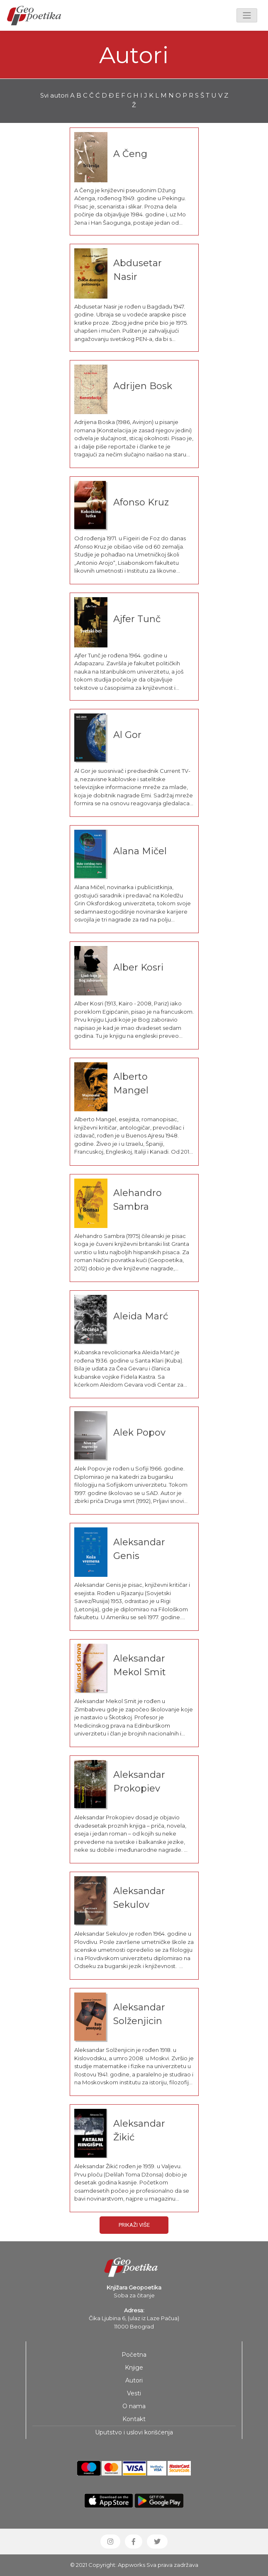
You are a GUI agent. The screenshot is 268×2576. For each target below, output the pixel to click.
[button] (110, 2541)
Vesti (134, 2393)
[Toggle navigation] (246, 15)
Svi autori (54, 95)
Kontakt (134, 2419)
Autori (134, 2380)
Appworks (131, 2564)
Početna (134, 2354)
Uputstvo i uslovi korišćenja (134, 2432)
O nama (134, 2406)
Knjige (134, 2367)
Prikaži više (134, 2225)
